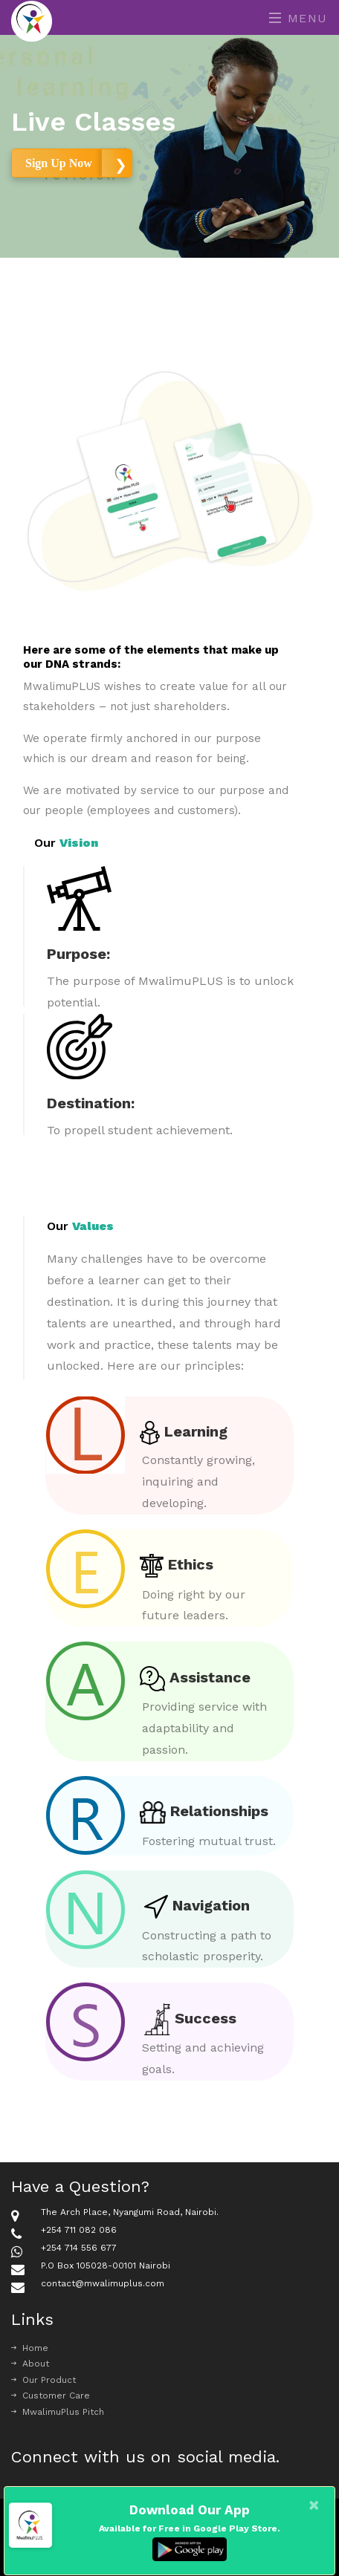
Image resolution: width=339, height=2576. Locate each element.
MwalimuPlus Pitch (57, 2412)
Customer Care (50, 2395)
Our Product (43, 2380)
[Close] (314, 2505)
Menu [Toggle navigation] (298, 18)
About (30, 2363)
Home (29, 2348)
